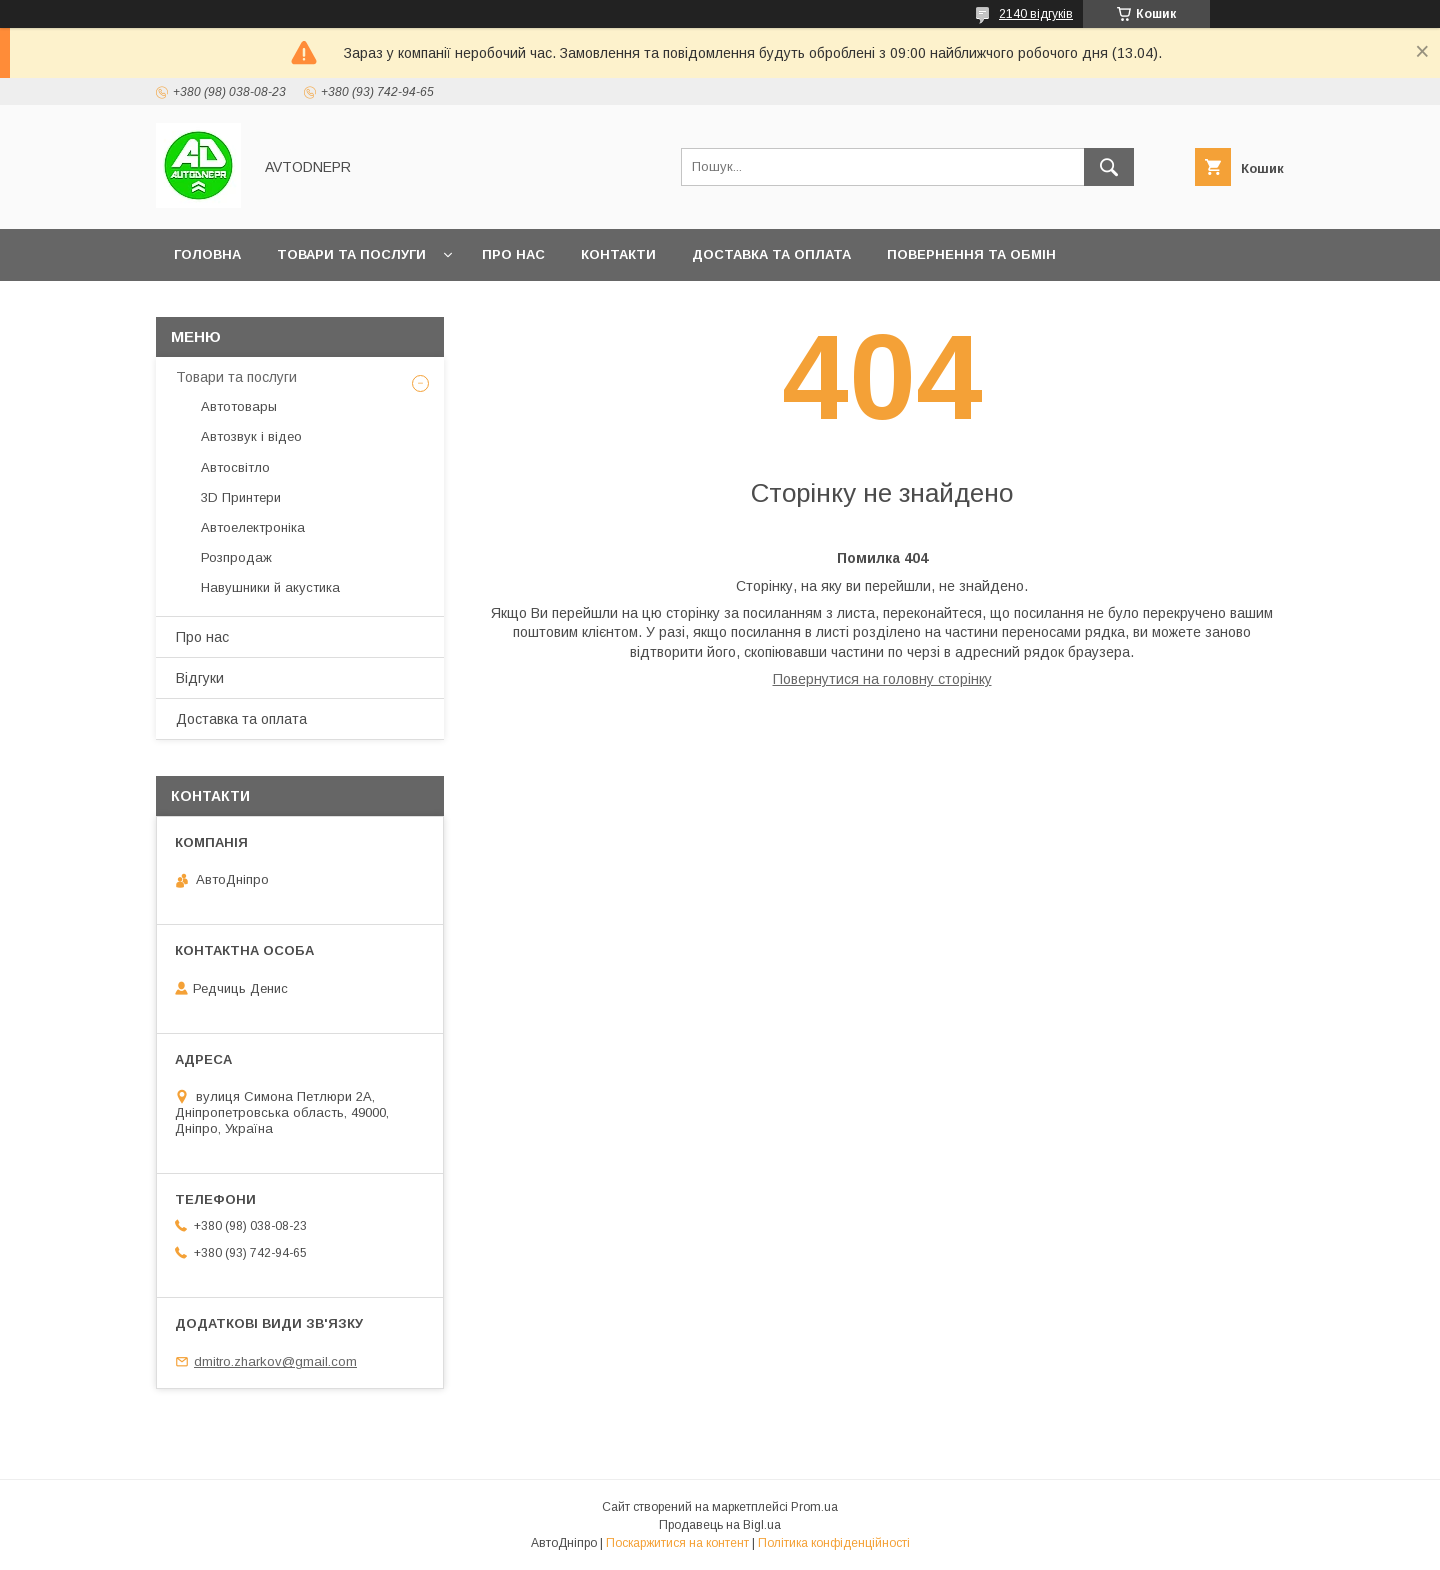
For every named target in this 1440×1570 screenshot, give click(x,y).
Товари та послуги (351, 254)
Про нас (513, 254)
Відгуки (200, 678)
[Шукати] (1109, 167)
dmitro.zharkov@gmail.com (275, 1361)
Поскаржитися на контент (677, 1543)
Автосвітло (235, 467)
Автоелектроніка (253, 527)
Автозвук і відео (251, 436)
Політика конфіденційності (834, 1543)
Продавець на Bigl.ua (720, 1525)
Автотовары (239, 406)
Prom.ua (814, 1507)
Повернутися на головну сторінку (882, 679)
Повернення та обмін (971, 254)
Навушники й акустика (270, 587)
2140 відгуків (1036, 14)
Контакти (618, 254)
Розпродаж (236, 557)
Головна (207, 254)
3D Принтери (241, 497)
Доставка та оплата (771, 254)
